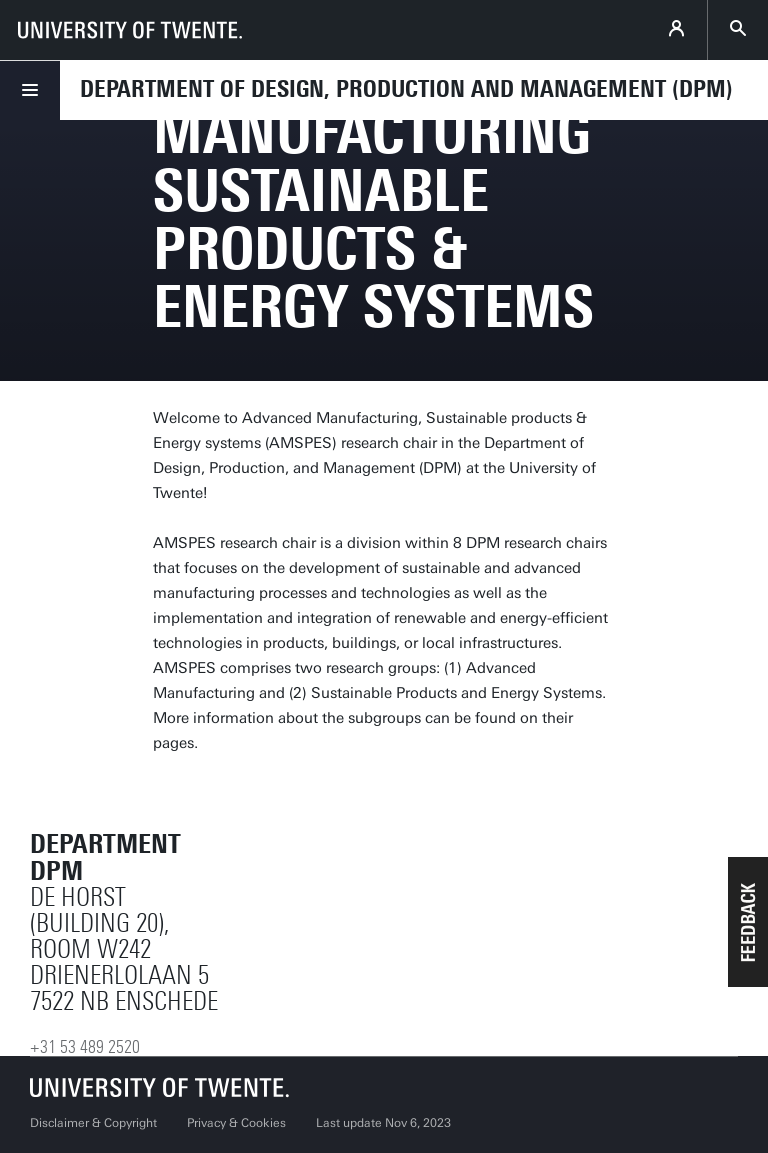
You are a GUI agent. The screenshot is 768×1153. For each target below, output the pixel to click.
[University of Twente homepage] (130, 30)
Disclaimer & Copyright (93, 1123)
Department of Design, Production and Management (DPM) (406, 89)
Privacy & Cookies (236, 1123)
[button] (748, 922)
